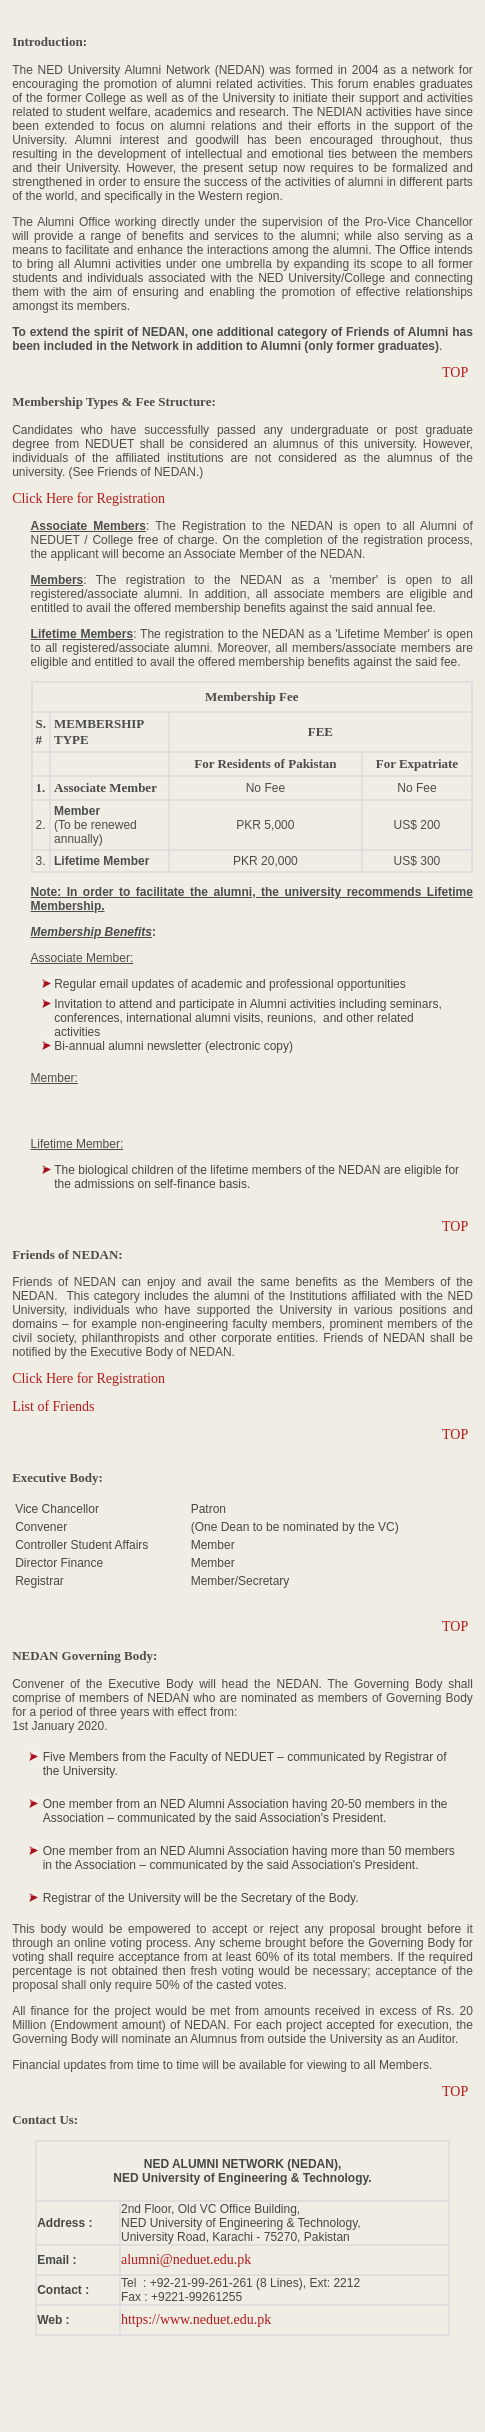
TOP (455, 372)
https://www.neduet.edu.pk (196, 2319)
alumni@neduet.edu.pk (186, 2259)
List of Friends (53, 1406)
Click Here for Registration (88, 498)
